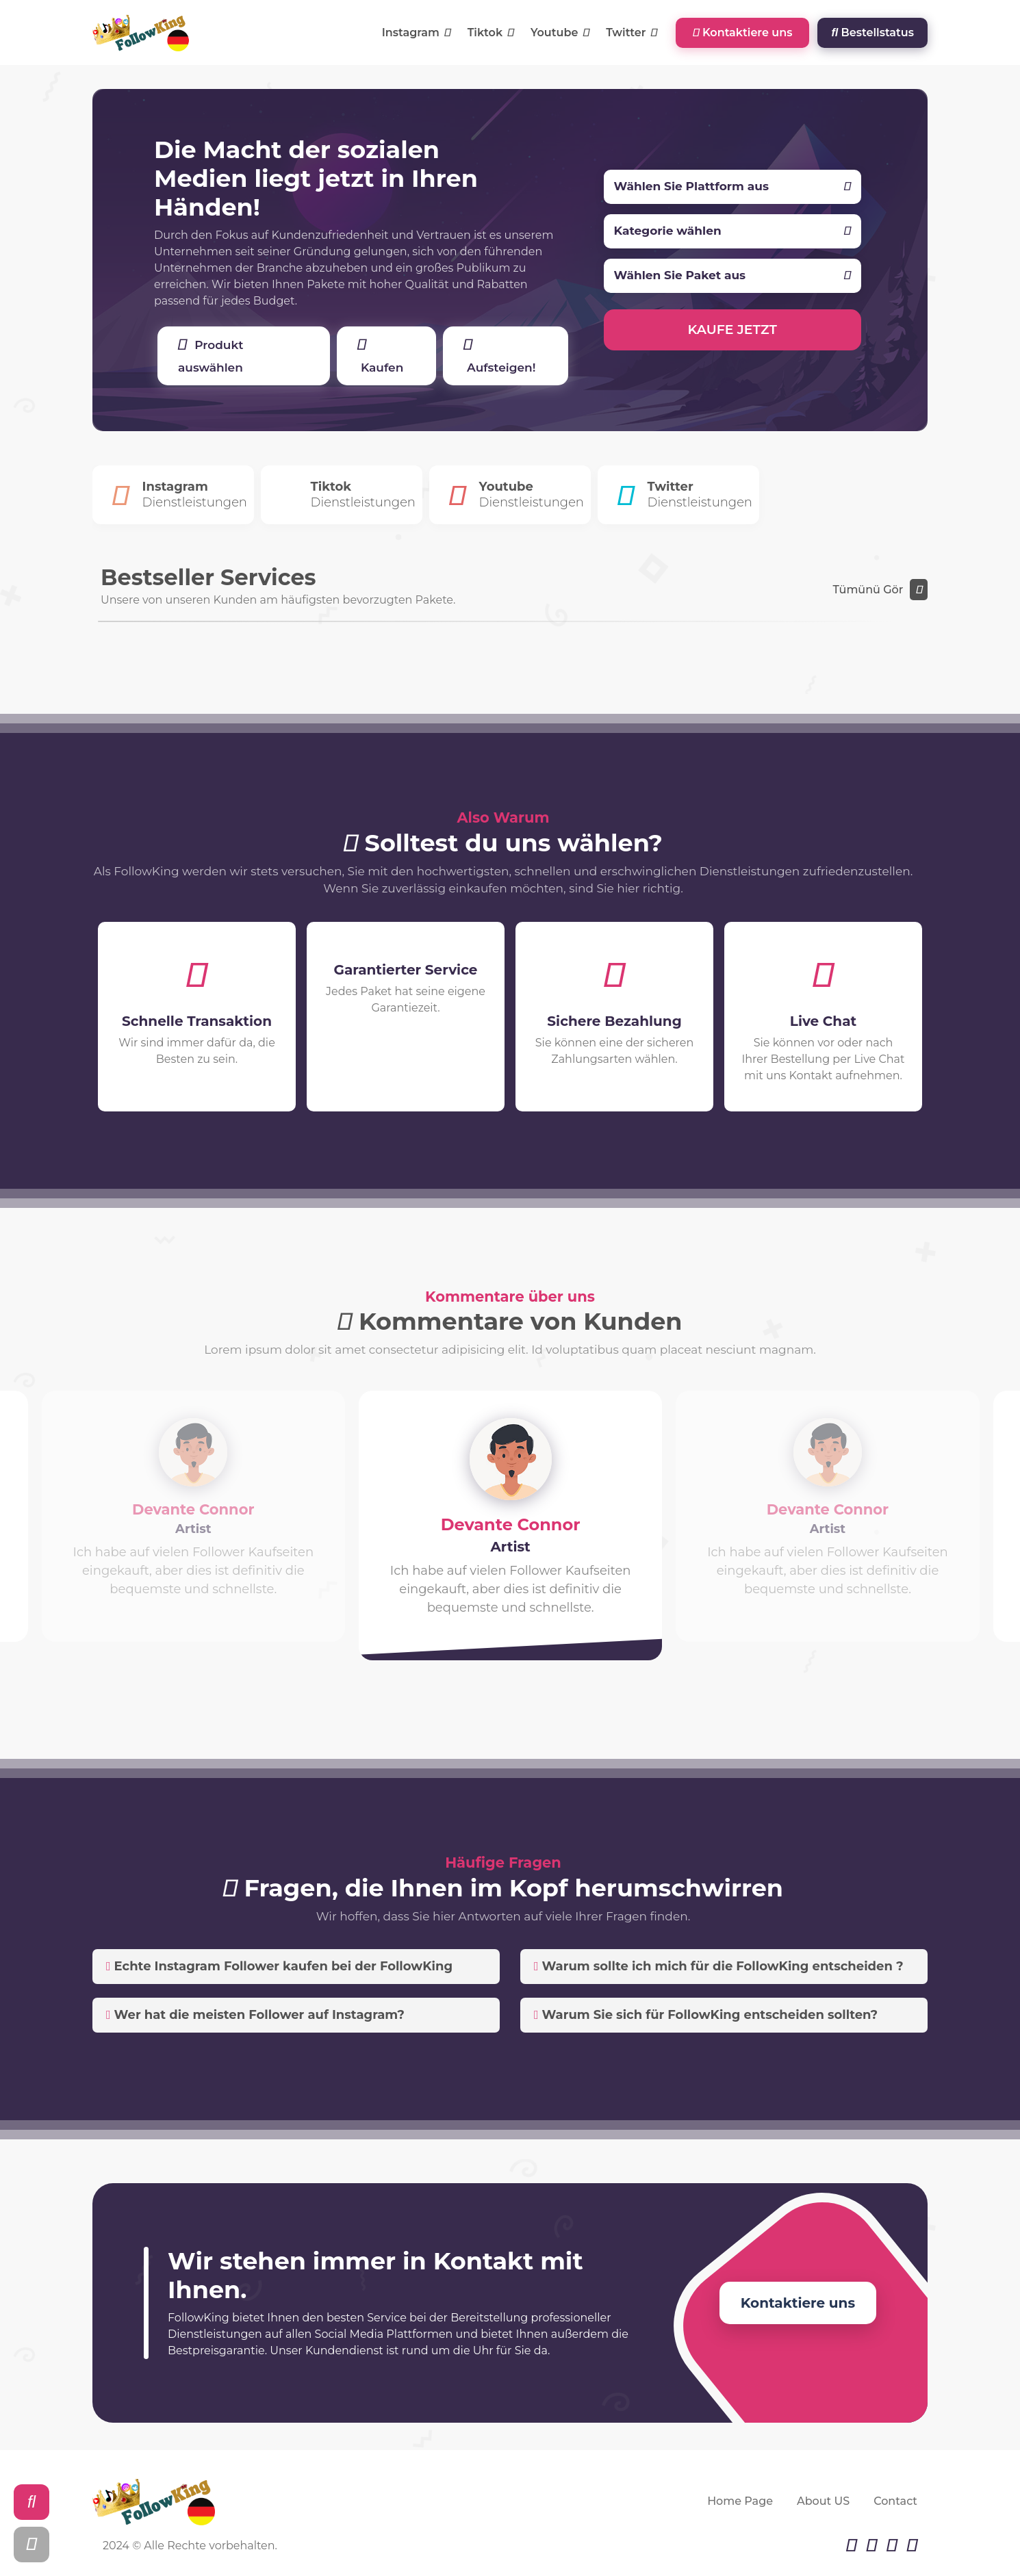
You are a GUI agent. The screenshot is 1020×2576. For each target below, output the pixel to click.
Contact (895, 2501)
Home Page (740, 2501)
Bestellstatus (872, 32)
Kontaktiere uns (742, 32)
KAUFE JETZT (733, 329)
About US (823, 2501)
